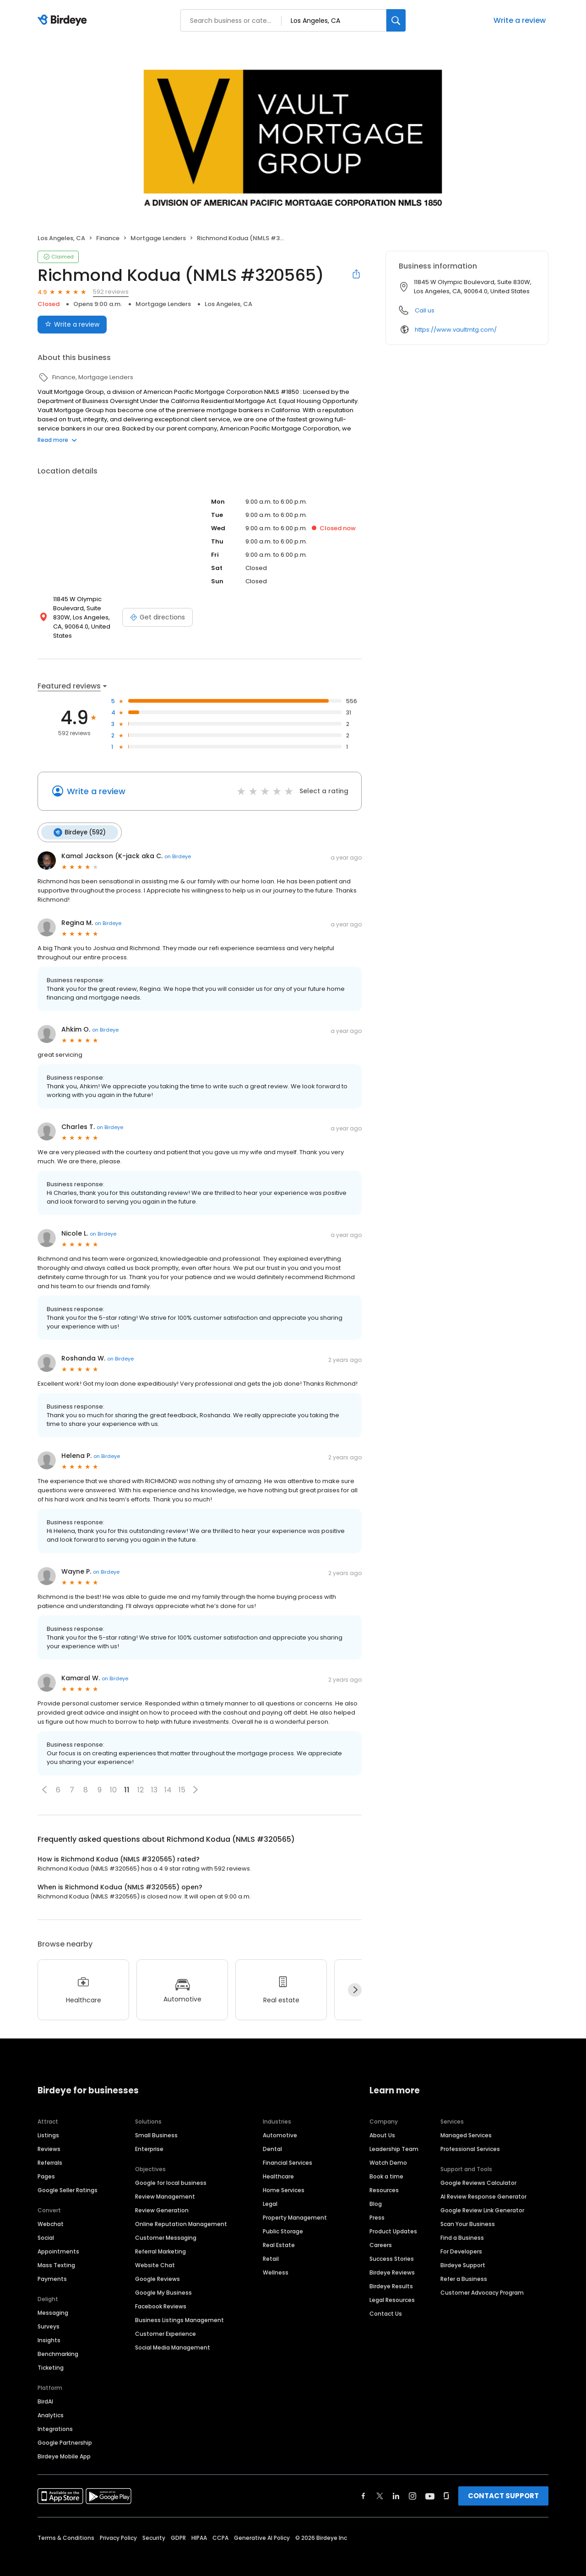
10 (113, 1780)
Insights (49, 2330)
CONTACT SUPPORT (503, 2485)
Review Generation (162, 2200)
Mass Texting (56, 2255)
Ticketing (51, 2357)
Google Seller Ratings (68, 2180)
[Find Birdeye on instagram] (412, 2485)
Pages (46, 2166)
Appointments (58, 2241)
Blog (375, 2194)
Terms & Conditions (66, 2528)
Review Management (165, 2186)
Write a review (520, 20)
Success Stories (391, 2249)
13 (154, 1780)
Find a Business (462, 2228)
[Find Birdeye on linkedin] (396, 2485)
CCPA (220, 2528)
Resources (384, 2180)
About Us (382, 2125)
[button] (44, 1780)
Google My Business (163, 2282)
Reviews (49, 2139)
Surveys (49, 2316)
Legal (270, 2194)
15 (182, 1780)
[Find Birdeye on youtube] (429, 2485)
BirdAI (45, 2391)
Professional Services (470, 2139)
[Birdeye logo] (64, 20)
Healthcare (278, 2166)
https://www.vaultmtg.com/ (456, 329)
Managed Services (466, 2125)
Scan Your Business (467, 2214)
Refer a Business (463, 2269)
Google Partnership (65, 2432)
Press (377, 2207)
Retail (271, 2249)
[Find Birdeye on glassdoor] (446, 2485)
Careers (380, 2235)
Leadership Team (393, 2139)
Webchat (51, 2214)
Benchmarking (58, 2344)
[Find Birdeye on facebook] (363, 2485)
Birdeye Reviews (392, 2262)
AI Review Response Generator (483, 2186)
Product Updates (393, 2221)
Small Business (156, 2125)
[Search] (396, 20)
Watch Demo (388, 2153)
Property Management (295, 2207)
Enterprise (149, 2139)
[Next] (355, 1980)
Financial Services (287, 2153)
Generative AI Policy (262, 2528)
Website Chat (155, 2255)
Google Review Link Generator (482, 2200)
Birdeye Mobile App (64, 2446)
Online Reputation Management (181, 2214)
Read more (57, 440)
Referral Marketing (160, 2241)
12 (140, 1780)
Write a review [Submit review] (72, 324)
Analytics (51, 2405)
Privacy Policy (118, 2528)
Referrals (50, 2153)
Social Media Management (172, 2337)
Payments (52, 2269)
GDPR (178, 2528)
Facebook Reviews (160, 2296)
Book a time (386, 2166)
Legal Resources (392, 2290)
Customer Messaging (165, 2228)
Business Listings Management (179, 2310)
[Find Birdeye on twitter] (379, 2485)
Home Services (283, 2180)
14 (168, 1780)
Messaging (53, 2303)
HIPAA (199, 2528)
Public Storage (283, 2221)
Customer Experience (165, 2324)
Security (153, 2528)
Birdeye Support (462, 2255)
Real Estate (279, 2235)
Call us (424, 310)
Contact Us (385, 2303)
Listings (48, 2125)
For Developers (461, 2241)
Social (46, 2228)
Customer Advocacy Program (482, 2282)
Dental (272, 2139)
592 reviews (111, 291)
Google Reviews (157, 2269)
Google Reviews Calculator (478, 2173)
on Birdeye (177, 846)
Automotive (280, 2125)
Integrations (55, 2419)
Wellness (275, 2262)
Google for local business (170, 2173)
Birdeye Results (391, 2276)
